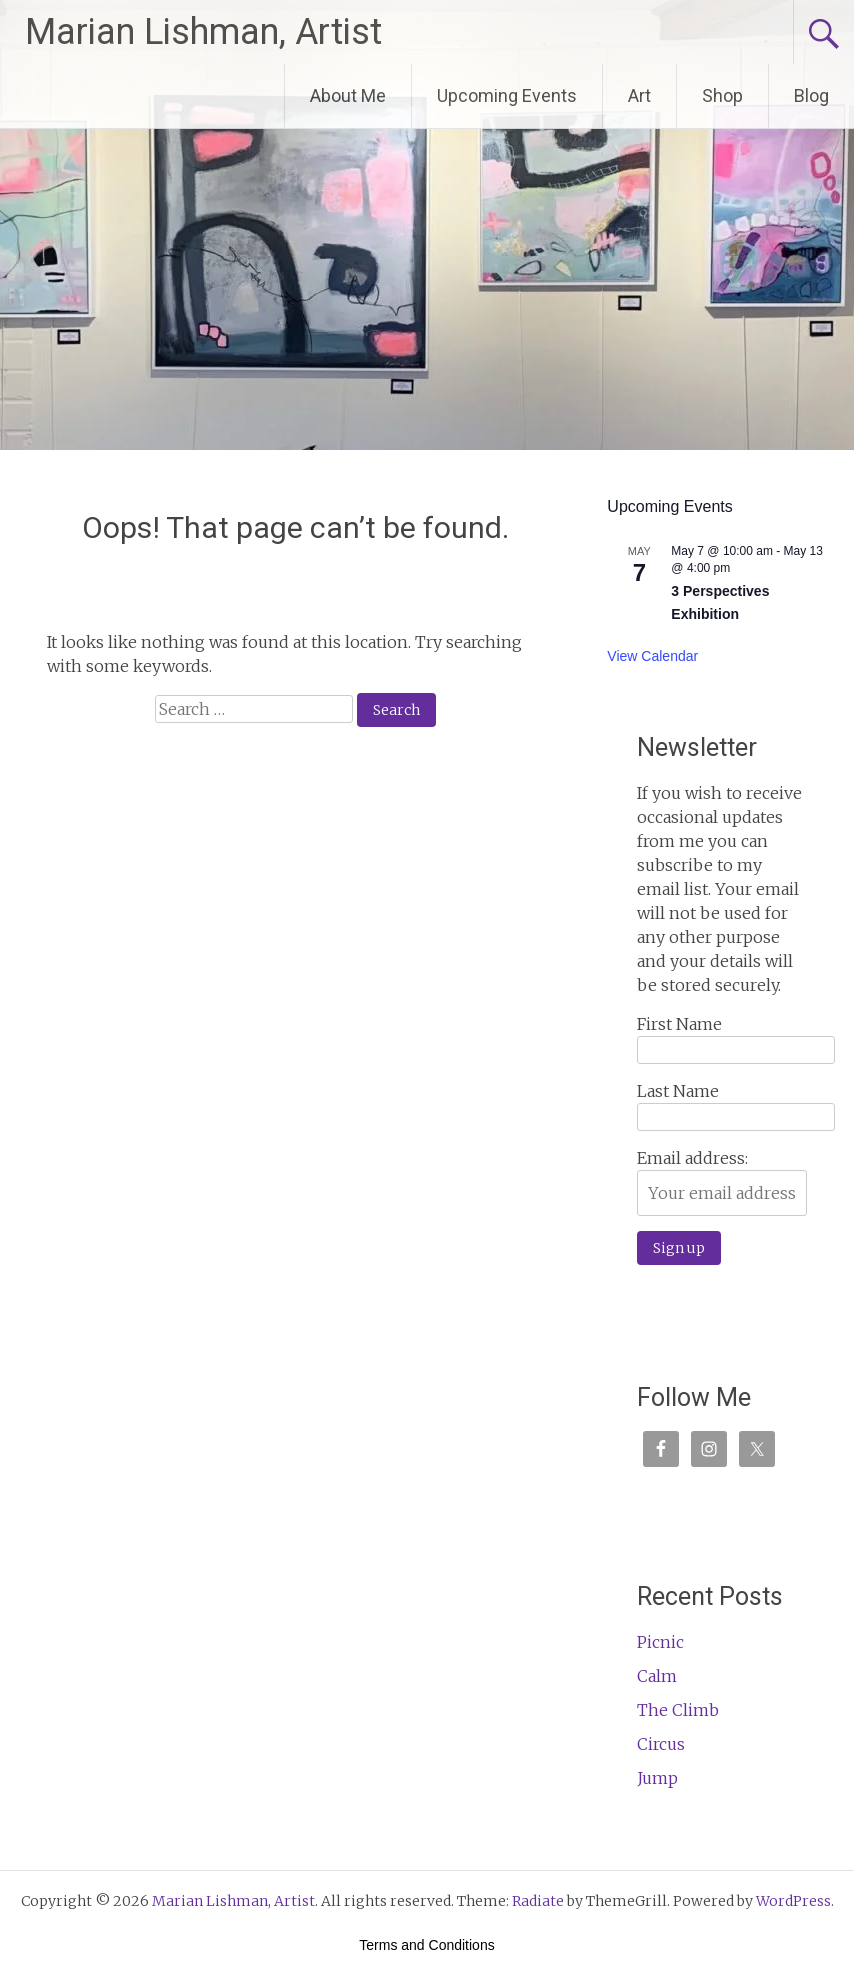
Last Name (678, 1091)
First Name (679, 1024)
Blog (811, 95)
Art (639, 95)
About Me (348, 95)
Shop (722, 95)
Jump (657, 1778)
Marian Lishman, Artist (203, 32)
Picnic (660, 1642)
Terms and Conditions (426, 1945)
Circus (661, 1744)
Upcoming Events (507, 95)
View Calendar (652, 656)
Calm (657, 1676)
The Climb (678, 1710)
